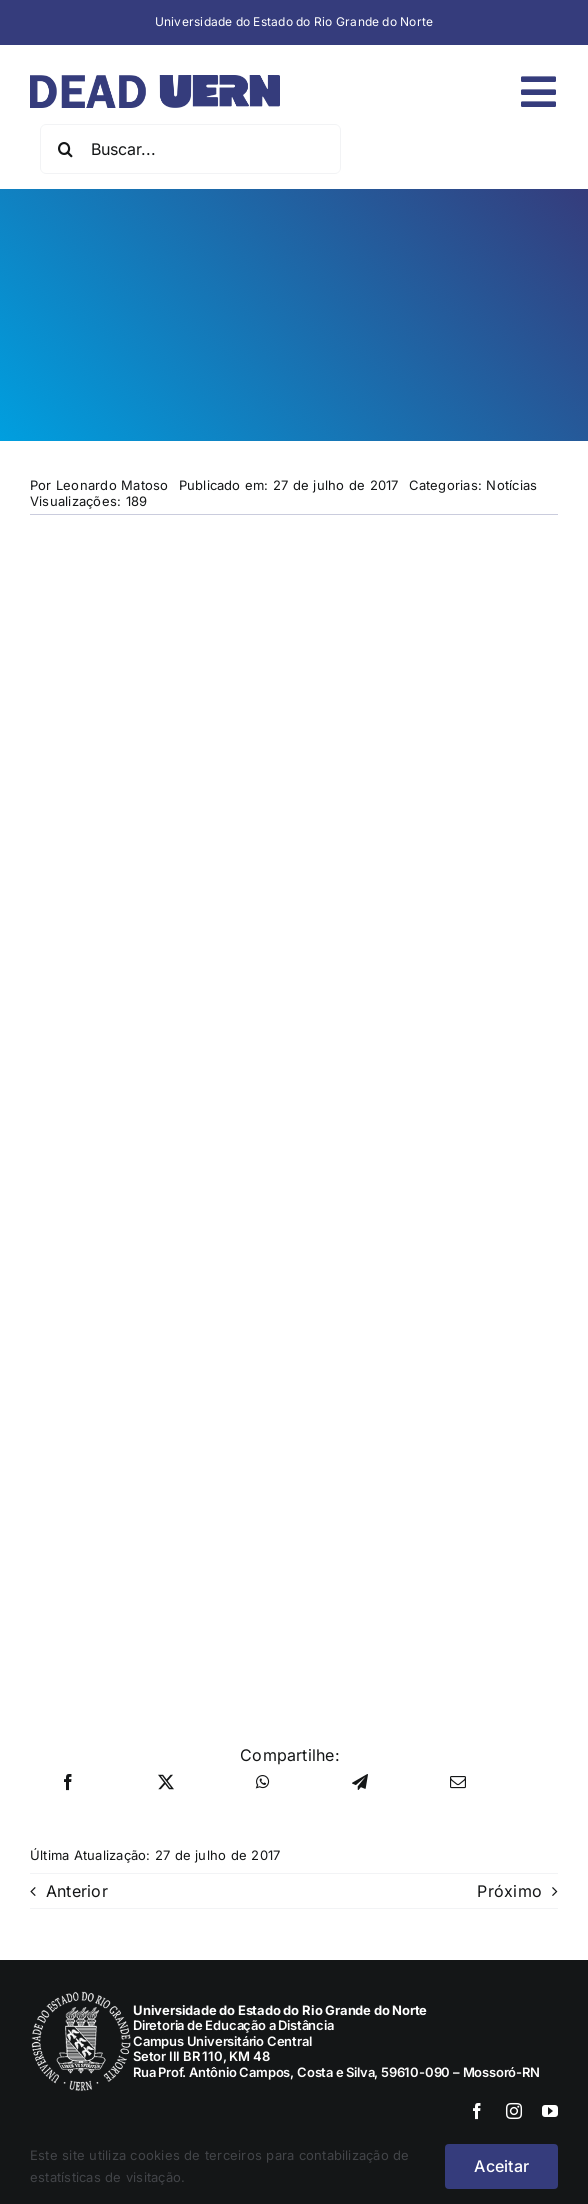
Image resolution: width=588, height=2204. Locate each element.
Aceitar (501, 2166)
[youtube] (550, 2111)
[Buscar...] (190, 149)
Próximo (509, 1891)
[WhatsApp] (263, 1783)
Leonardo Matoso (112, 485)
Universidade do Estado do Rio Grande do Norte (294, 21)
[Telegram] (360, 1783)
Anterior (77, 1891)
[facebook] (477, 2111)
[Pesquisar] (65, 149)
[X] (166, 1783)
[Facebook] (68, 1783)
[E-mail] (458, 1783)
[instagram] (514, 2111)
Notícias (511, 485)
